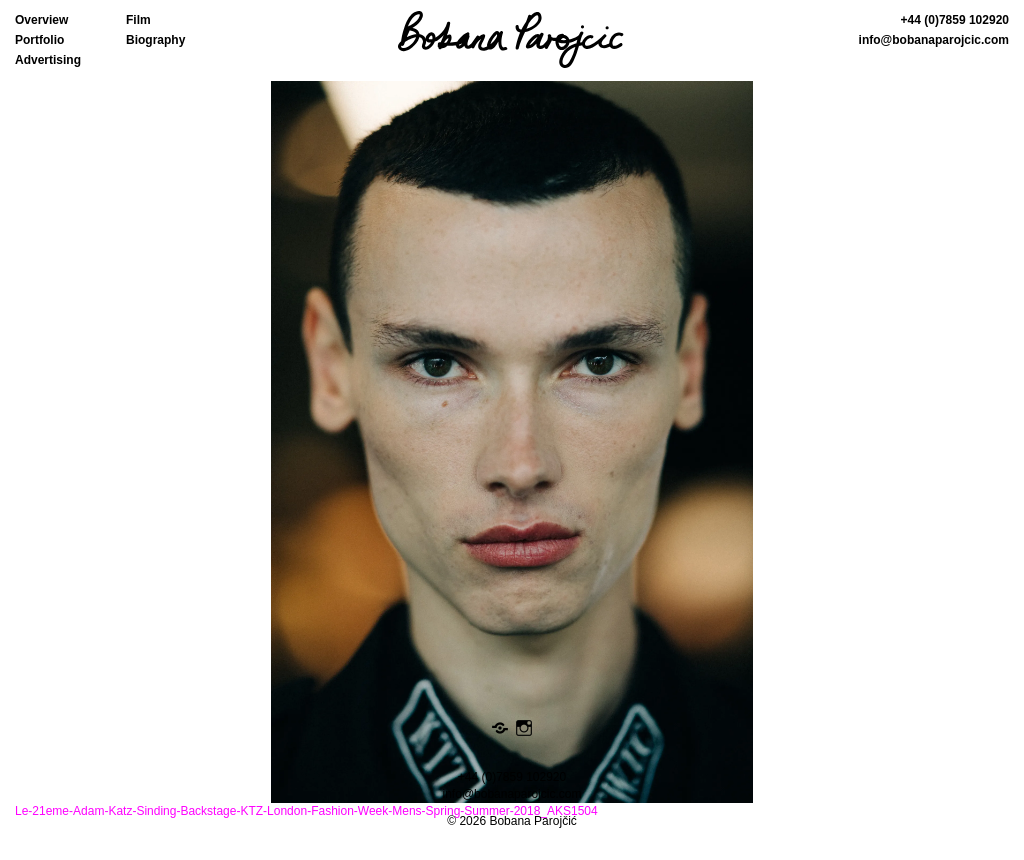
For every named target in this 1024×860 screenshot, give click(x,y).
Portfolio (39, 40)
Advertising (48, 60)
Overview (41, 20)
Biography (155, 40)
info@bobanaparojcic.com (934, 40)
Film (138, 20)
